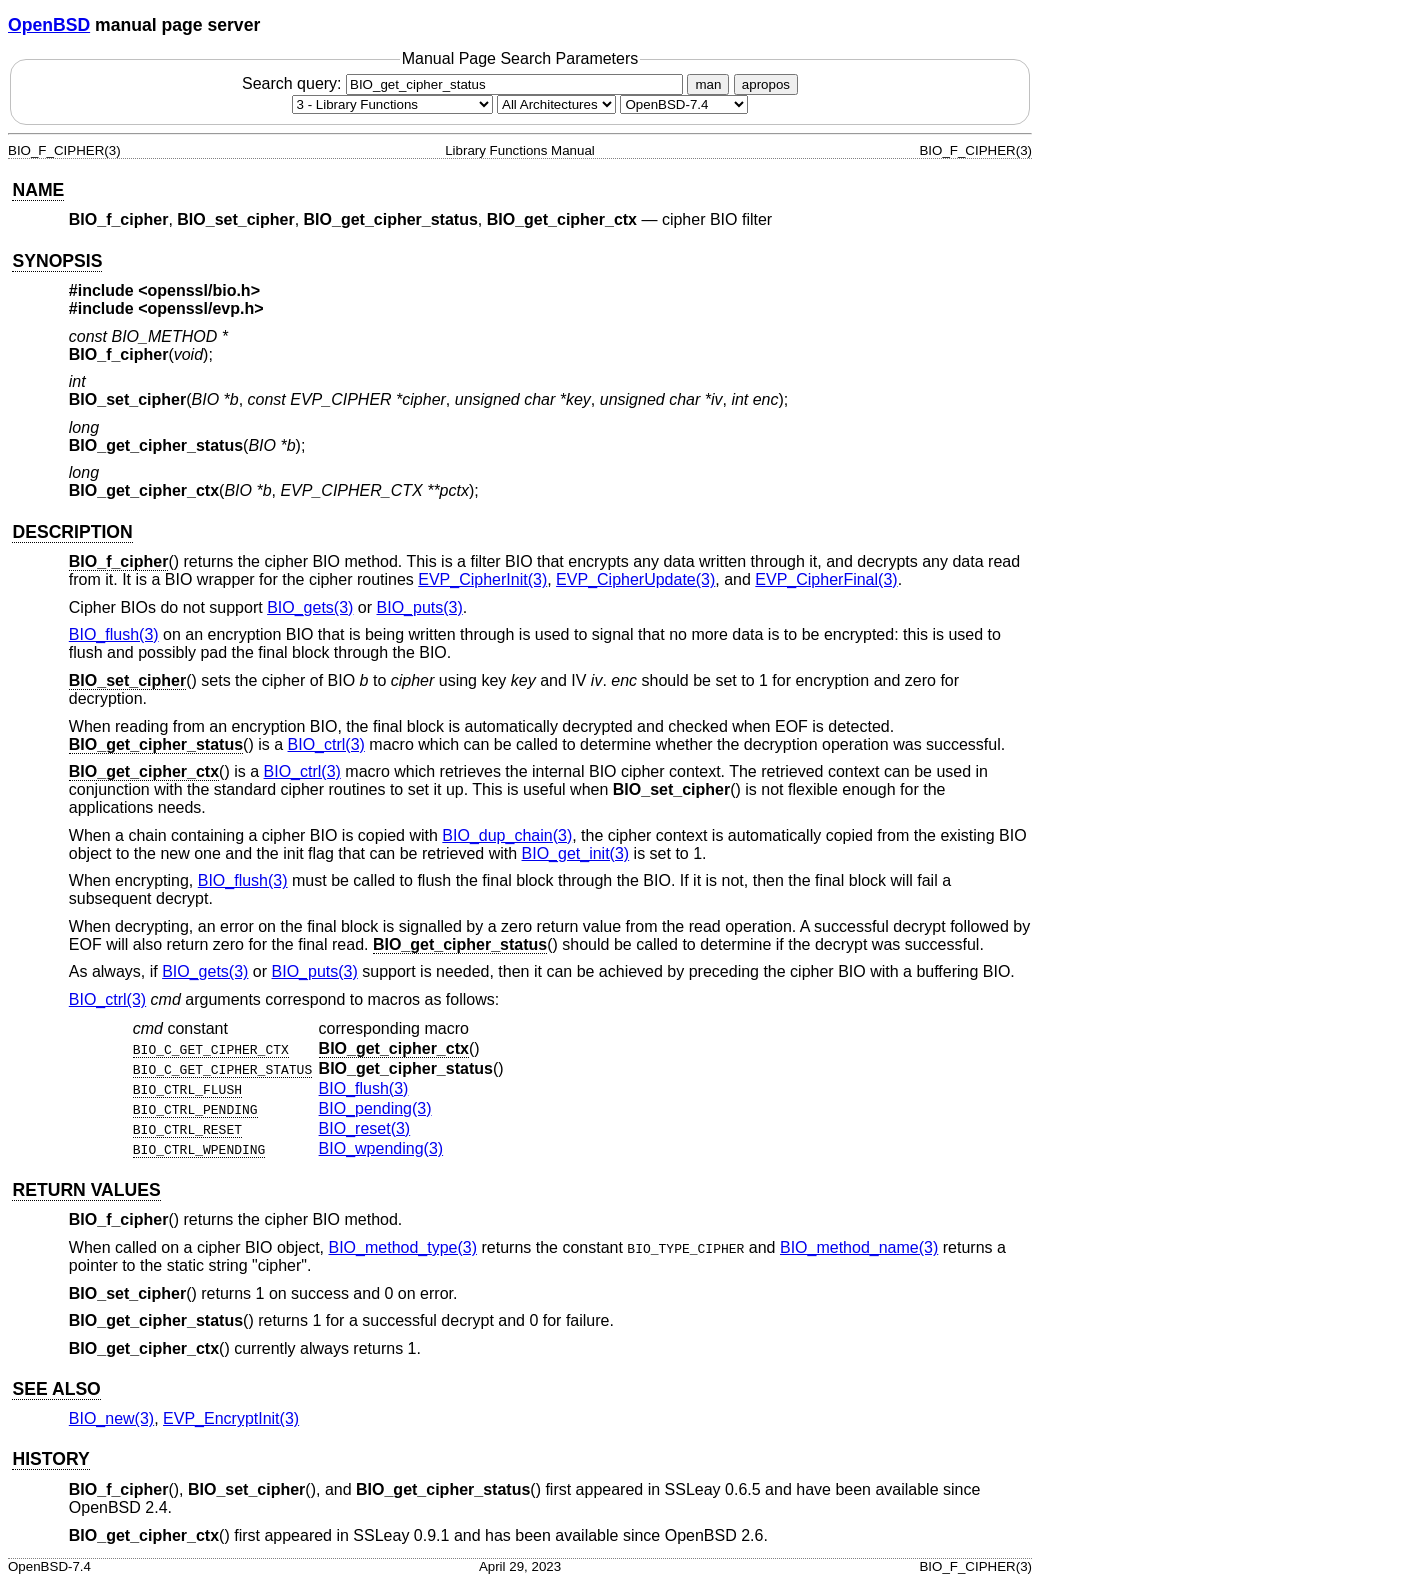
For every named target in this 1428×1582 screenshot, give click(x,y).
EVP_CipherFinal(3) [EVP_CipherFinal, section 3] (826, 579)
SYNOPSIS (57, 261)
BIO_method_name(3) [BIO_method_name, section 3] (859, 1247)
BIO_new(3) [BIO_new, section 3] (111, 1418)
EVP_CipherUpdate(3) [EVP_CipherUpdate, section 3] (635, 579)
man (708, 84)
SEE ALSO (56, 1389)
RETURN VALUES (86, 1190)
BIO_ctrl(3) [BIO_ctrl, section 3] (326, 744)
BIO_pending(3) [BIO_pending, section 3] (375, 1108)
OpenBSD (49, 25)
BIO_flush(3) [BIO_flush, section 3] (114, 634)
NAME (38, 190)
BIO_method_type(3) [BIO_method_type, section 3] (403, 1247)
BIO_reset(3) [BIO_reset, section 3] (365, 1128)
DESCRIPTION (72, 532)
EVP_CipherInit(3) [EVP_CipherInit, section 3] (482, 579)
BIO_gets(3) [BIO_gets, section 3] (310, 607)
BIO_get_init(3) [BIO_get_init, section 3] (576, 853)
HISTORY (50, 1459)
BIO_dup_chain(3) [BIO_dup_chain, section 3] (507, 835)
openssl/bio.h (199, 290)
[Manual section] (392, 104)
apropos (766, 84)
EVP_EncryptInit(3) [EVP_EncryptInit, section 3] (231, 1418)
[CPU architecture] (556, 104)
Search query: (465, 83)
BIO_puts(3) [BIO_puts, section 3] (420, 607)
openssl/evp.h (201, 308)
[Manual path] (684, 104)
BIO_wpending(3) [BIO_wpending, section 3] (381, 1148)
